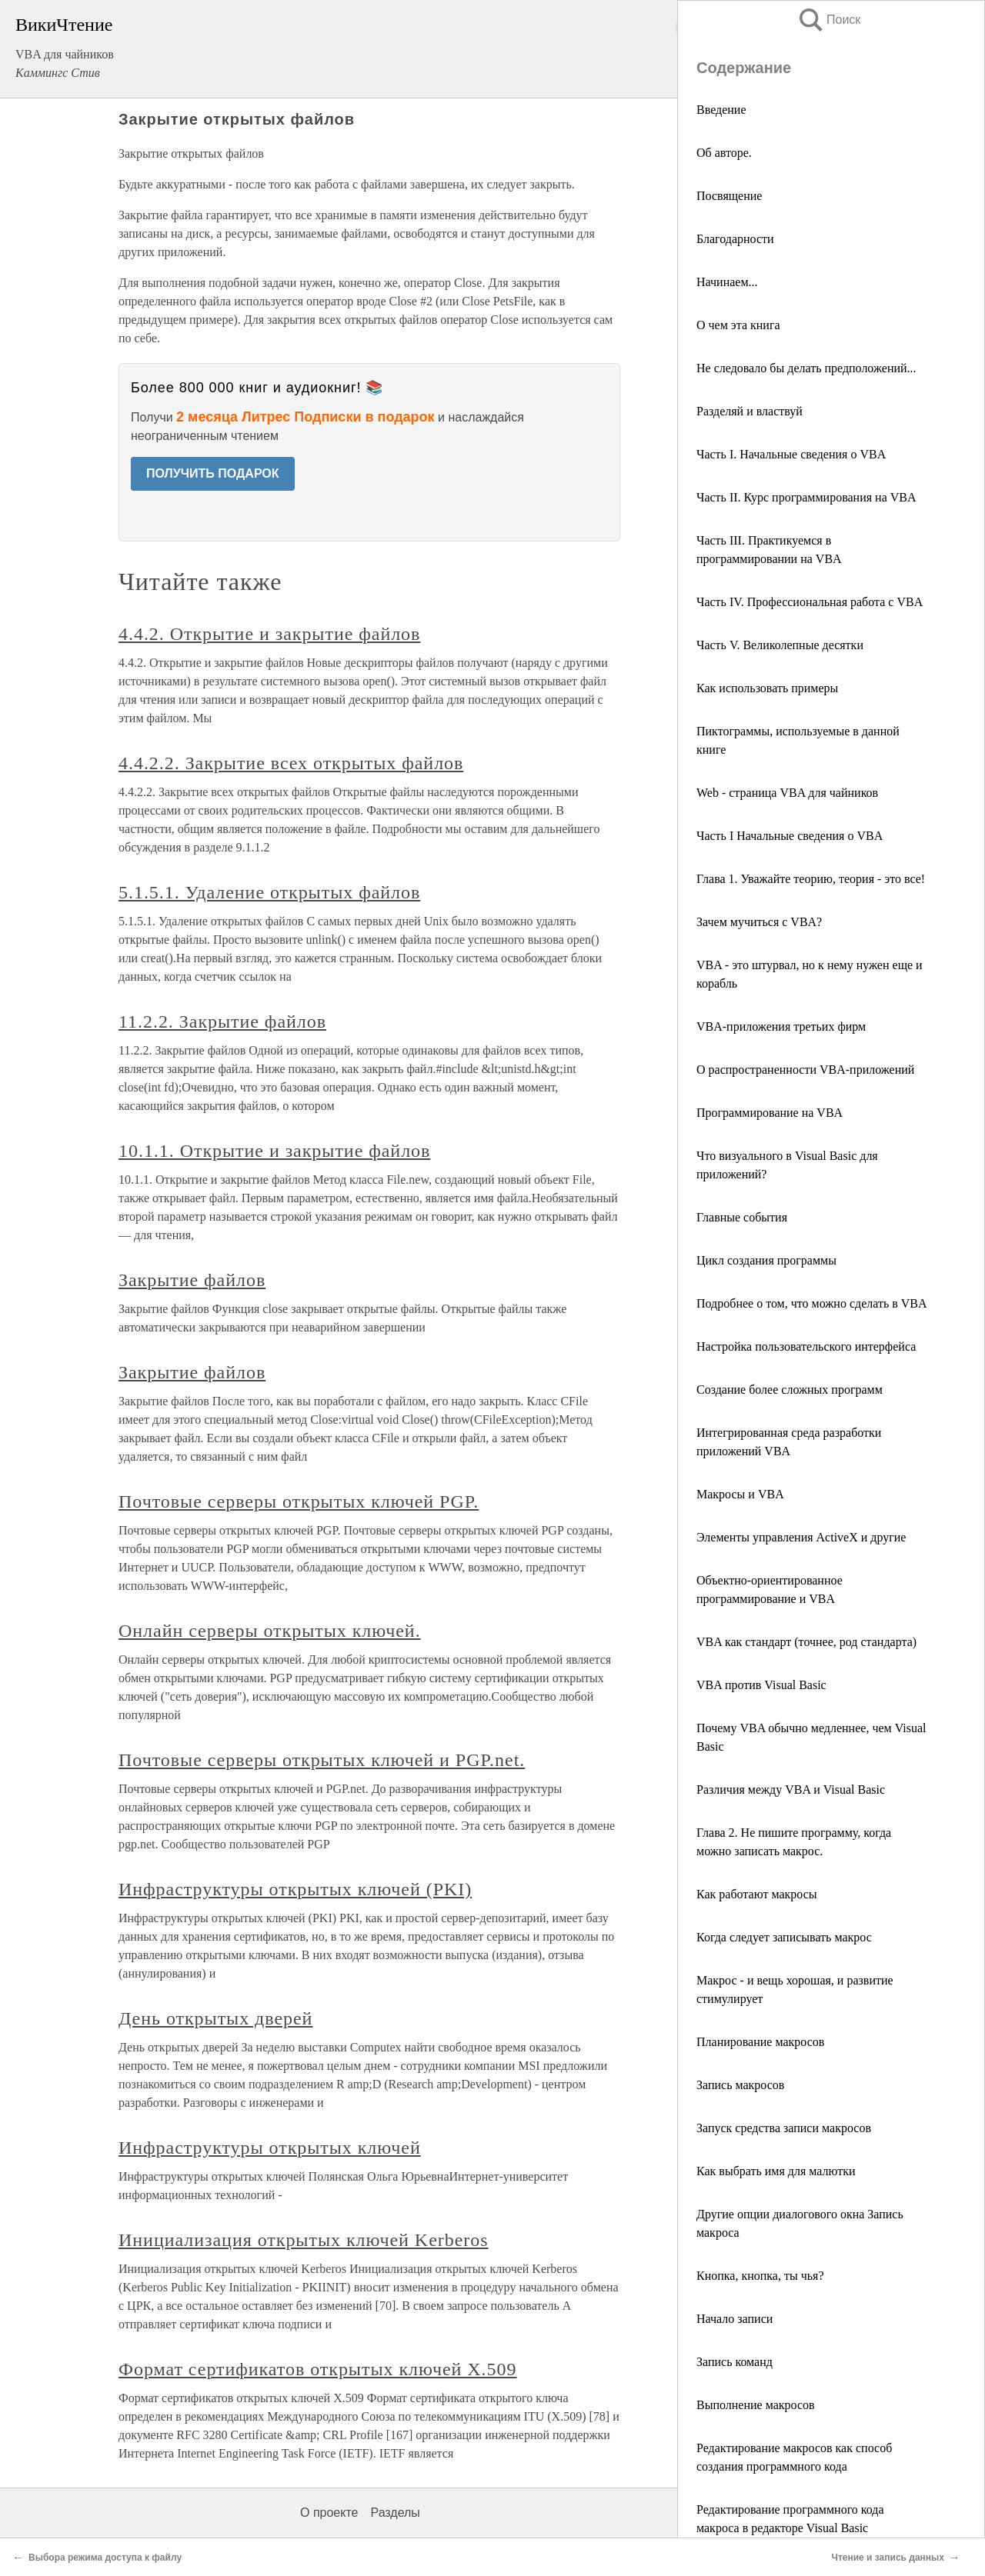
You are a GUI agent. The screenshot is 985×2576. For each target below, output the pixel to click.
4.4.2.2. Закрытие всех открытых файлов (291, 763)
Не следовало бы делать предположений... (806, 368)
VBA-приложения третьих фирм (781, 1026)
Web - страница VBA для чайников (787, 792)
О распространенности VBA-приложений (805, 1069)
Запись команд (734, 2361)
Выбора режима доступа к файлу (105, 2557)
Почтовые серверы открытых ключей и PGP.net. (322, 1760)
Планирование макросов (760, 2041)
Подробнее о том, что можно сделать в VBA (811, 1303)
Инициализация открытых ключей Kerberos (303, 2240)
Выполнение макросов (755, 2404)
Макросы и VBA (740, 1494)
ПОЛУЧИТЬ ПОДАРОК (212, 473)
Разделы (394, 2512)
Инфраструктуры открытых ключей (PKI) (295, 1889)
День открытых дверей (215, 2018)
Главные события (741, 1217)
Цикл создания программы (766, 1260)
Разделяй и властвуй (749, 411)
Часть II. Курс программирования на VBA (806, 497)
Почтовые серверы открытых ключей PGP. (299, 1501)
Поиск (828, 19)
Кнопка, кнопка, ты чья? (760, 2275)
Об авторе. (724, 152)
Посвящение (729, 195)
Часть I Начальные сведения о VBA (789, 835)
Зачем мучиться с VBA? (759, 921)
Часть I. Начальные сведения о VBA (791, 454)
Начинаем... (727, 281)
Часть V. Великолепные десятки (779, 644)
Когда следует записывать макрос (784, 1937)
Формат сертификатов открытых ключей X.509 (317, 2369)
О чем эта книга (738, 325)
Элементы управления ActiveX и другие (801, 1537)
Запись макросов (740, 2084)
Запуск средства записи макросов (783, 2127)
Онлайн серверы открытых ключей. (270, 1631)
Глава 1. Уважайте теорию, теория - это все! (810, 878)
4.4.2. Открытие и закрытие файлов (269, 634)
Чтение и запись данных (887, 2557)
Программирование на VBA (769, 1112)
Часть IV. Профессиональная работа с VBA (809, 601)
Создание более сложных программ (789, 1389)
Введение (721, 109)
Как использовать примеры (767, 688)
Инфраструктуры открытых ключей (270, 2148)
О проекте (329, 2512)
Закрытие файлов (192, 1280)
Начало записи (734, 2318)
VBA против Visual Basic (761, 1684)
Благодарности (735, 238)
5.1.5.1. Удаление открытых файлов (269, 892)
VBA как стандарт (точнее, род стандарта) (806, 1641)
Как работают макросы (756, 1894)
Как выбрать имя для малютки (776, 2171)
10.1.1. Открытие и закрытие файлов (274, 1151)
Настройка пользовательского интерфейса (806, 1346)
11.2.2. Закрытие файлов (222, 1021)
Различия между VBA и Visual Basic (790, 1789)
